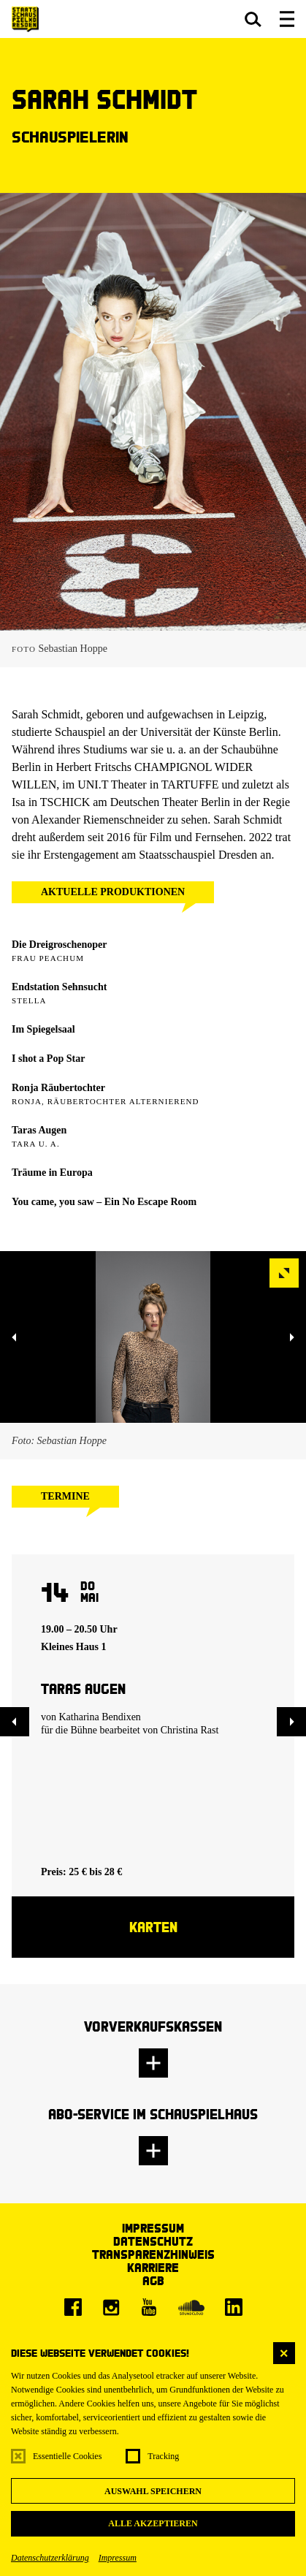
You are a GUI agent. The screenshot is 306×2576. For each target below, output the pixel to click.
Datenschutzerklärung (50, 2558)
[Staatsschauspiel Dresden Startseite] (25, 19)
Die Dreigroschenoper (59, 944)
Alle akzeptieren (152, 2523)
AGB (153, 2280)
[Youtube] (149, 2307)
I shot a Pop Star (48, 1058)
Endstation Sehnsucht (59, 986)
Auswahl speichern (153, 2491)
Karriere (153, 2267)
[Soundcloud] (191, 2307)
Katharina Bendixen (100, 1716)
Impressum (118, 2558)
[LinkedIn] (233, 2307)
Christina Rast (190, 1730)
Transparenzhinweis (153, 2254)
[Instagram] (111, 2307)
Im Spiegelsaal (43, 1029)
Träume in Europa (52, 1172)
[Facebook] (73, 2307)
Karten (153, 1926)
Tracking (163, 2456)
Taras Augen (39, 1130)
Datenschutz (153, 2241)
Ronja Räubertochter (58, 1087)
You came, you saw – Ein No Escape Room (104, 1201)
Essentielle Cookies (67, 2456)
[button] (253, 19)
